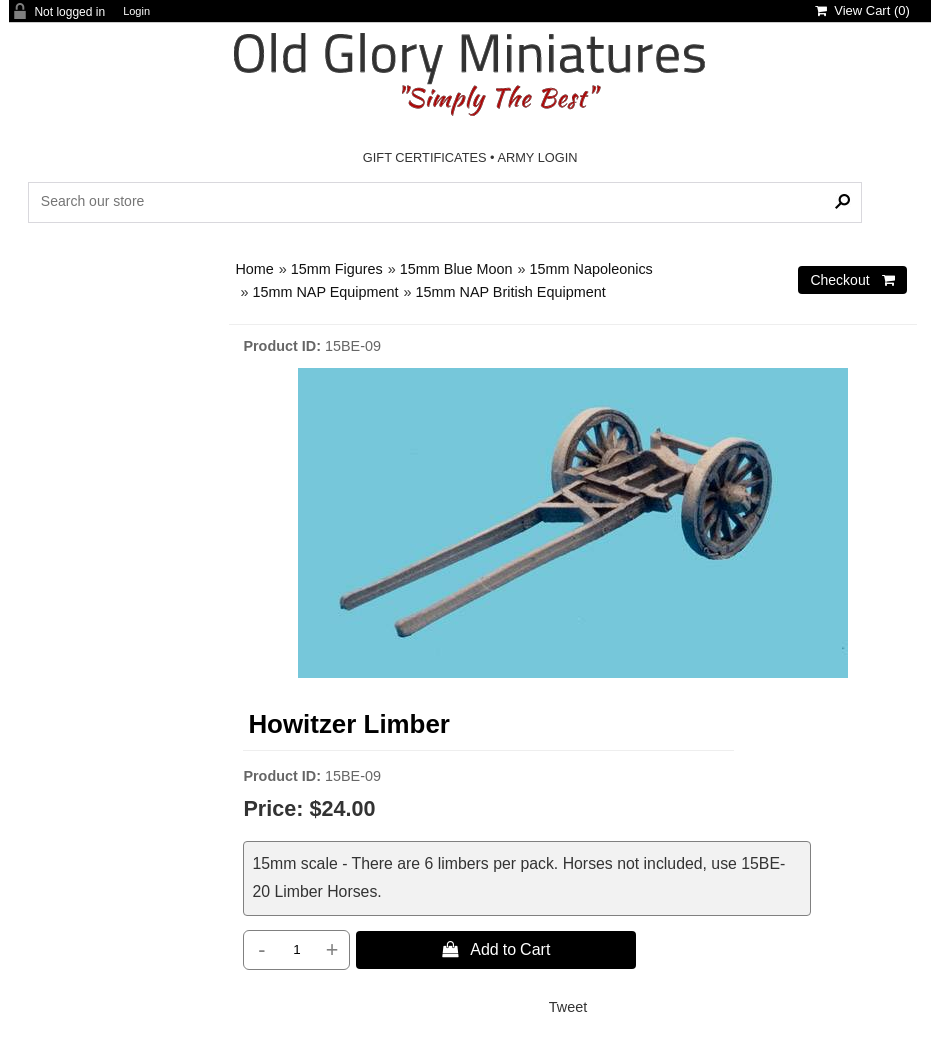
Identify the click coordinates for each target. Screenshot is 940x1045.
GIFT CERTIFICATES (425, 157)
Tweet (568, 1007)
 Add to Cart (496, 949)
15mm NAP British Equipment (511, 292)
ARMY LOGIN (537, 157)
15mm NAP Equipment (325, 292)
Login (136, 11)
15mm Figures (337, 269)
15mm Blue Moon (456, 269)
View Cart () (862, 10)
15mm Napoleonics (591, 269)
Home (254, 269)
